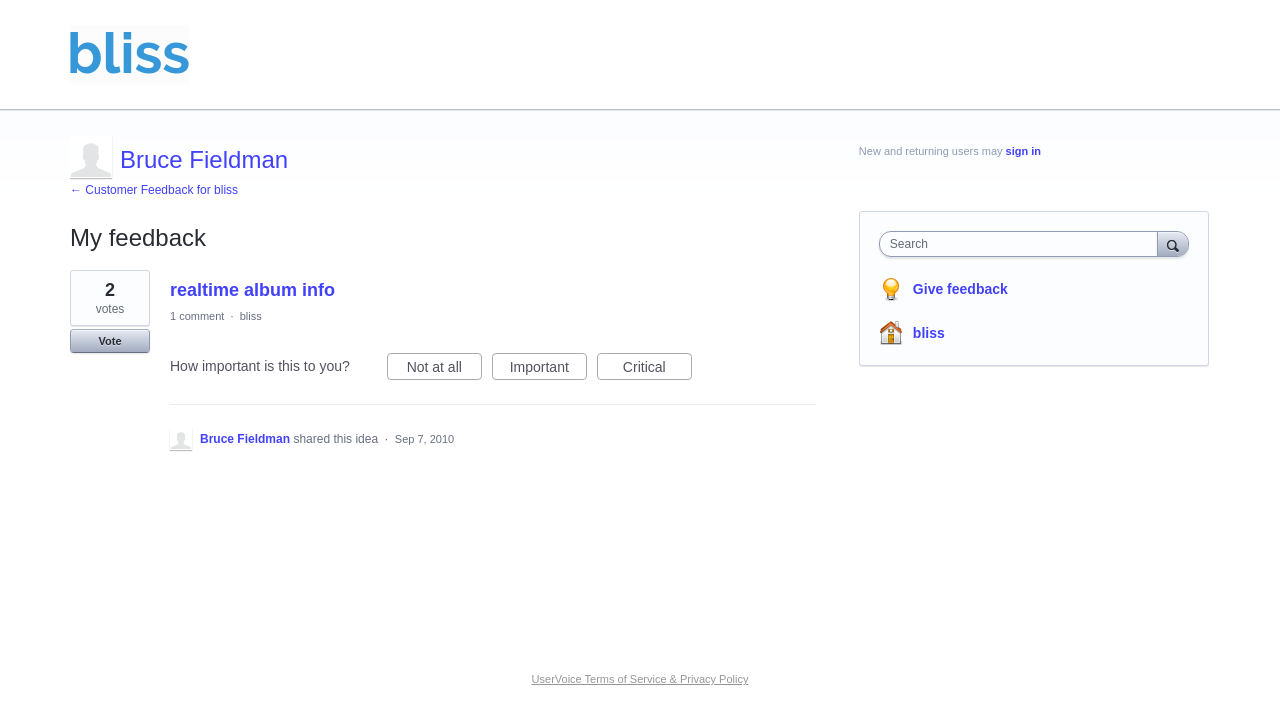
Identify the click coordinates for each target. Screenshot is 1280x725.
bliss (251, 316)
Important (548, 370)
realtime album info (252, 290)
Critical (657, 370)
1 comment (197, 316)
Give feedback (960, 289)
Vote (109, 341)
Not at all (444, 370)
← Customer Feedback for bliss (154, 190)
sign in (1023, 151)
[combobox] (1023, 244)
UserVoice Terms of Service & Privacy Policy (640, 679)
